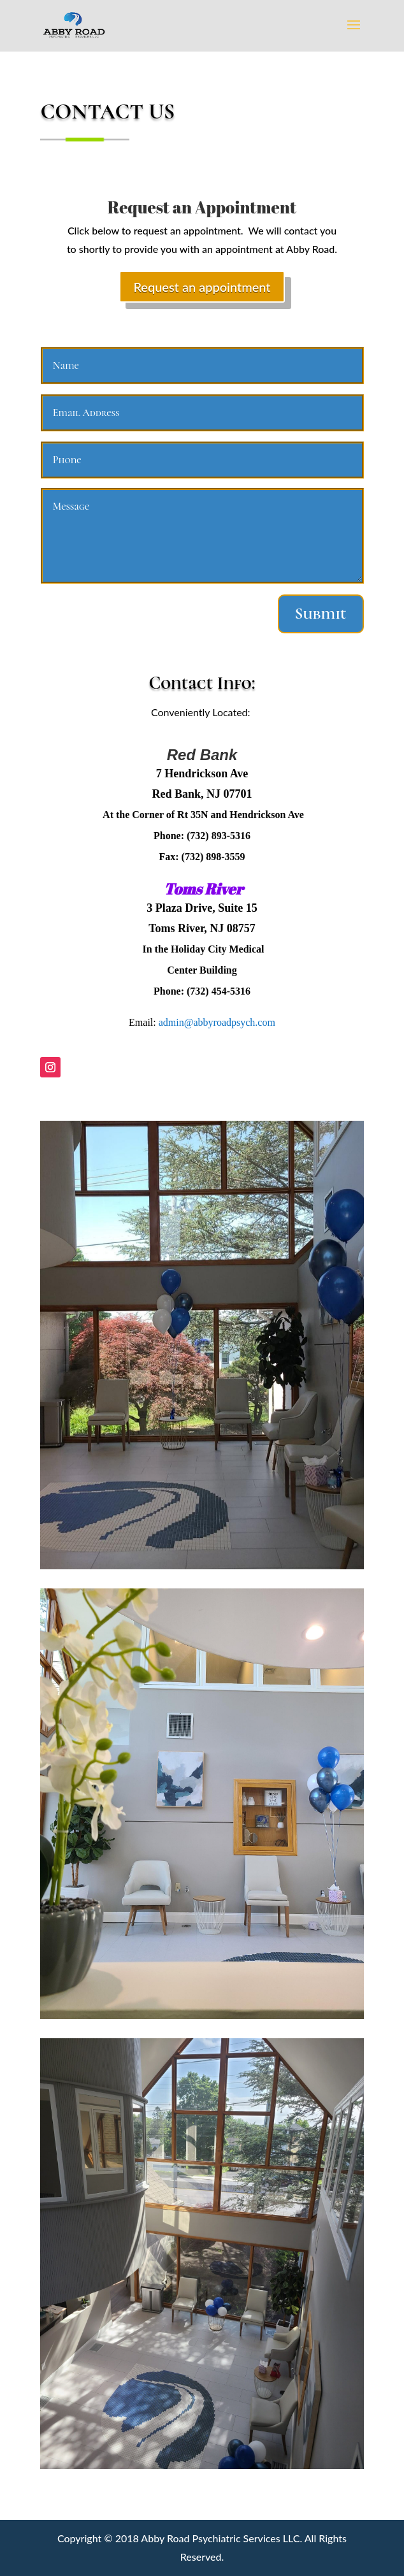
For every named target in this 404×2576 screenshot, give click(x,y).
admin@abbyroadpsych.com (217, 1022)
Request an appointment (201, 286)
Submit (321, 613)
